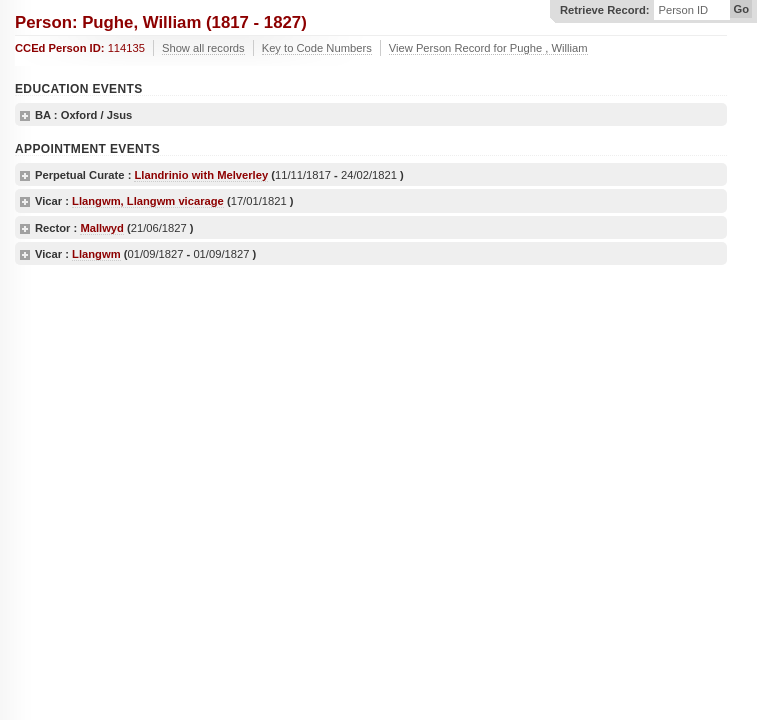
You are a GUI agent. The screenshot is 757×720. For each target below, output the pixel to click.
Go (741, 9)
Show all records (203, 48)
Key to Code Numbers (317, 48)
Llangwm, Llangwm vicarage (148, 201)
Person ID (683, 10)
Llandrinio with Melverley (201, 175)
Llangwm (96, 254)
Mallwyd (102, 228)
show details (25, 116)
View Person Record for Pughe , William (488, 48)
